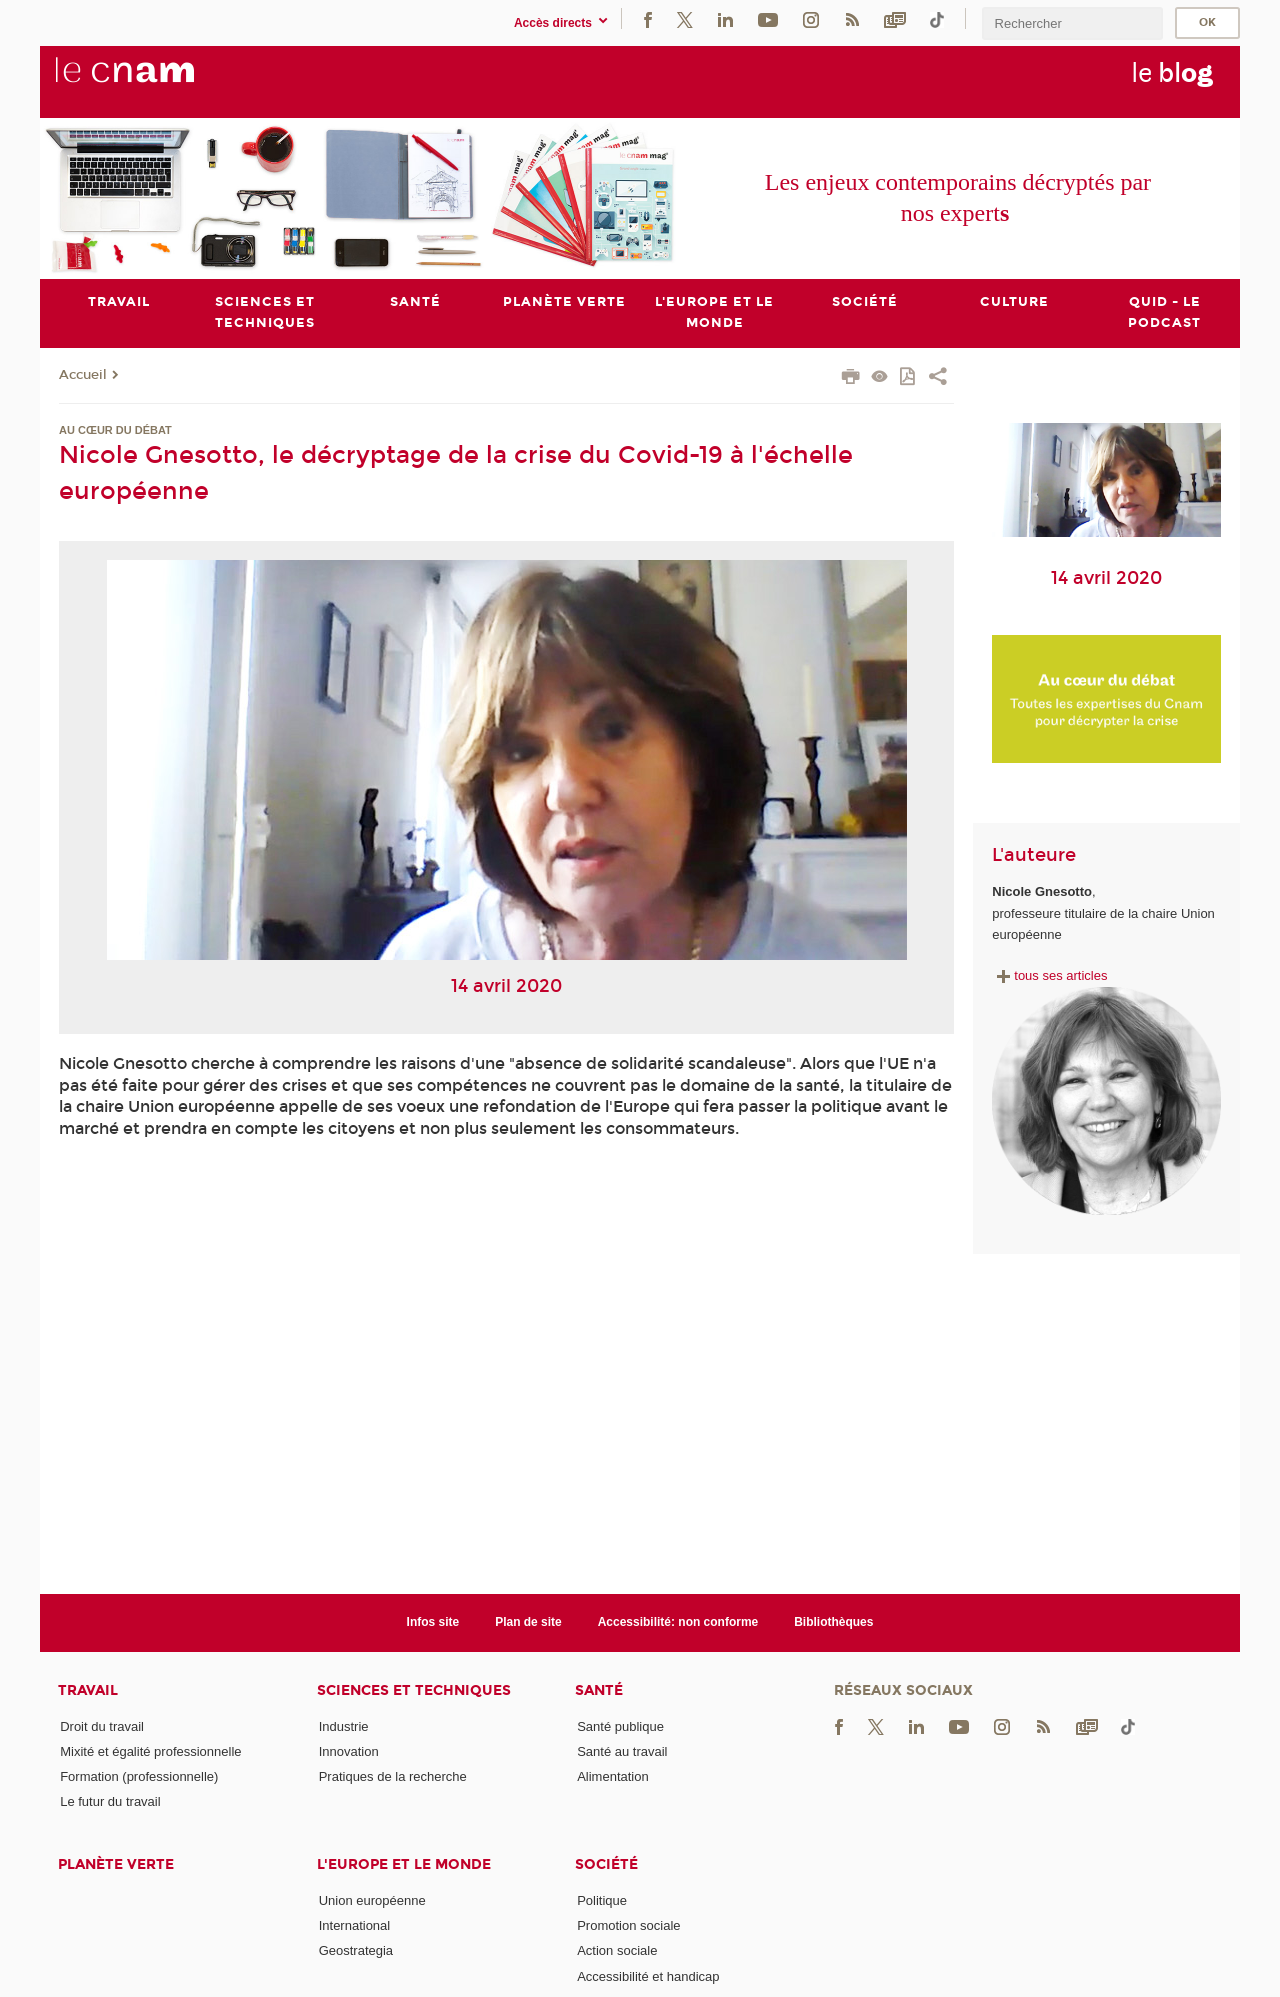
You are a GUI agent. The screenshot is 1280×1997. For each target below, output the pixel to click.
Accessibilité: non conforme (678, 1622)
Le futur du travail (110, 1802)
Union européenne (372, 1900)
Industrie (344, 1726)
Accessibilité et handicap (648, 1976)
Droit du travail (102, 1726)
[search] (1072, 23)
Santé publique (620, 1726)
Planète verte (116, 1864)
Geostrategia (356, 1951)
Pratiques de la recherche (393, 1776)
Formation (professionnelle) (139, 1776)
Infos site (433, 1622)
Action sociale (617, 1951)
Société (606, 1864)
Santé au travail (622, 1751)
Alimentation (613, 1776)
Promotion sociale (628, 1925)
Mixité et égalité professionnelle (150, 1751)
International (355, 1925)
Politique (602, 1900)
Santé (599, 1690)
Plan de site (528, 1622)
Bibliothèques (833, 1622)
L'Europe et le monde (404, 1864)
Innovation (349, 1751)
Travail (88, 1690)
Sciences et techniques (414, 1690)
